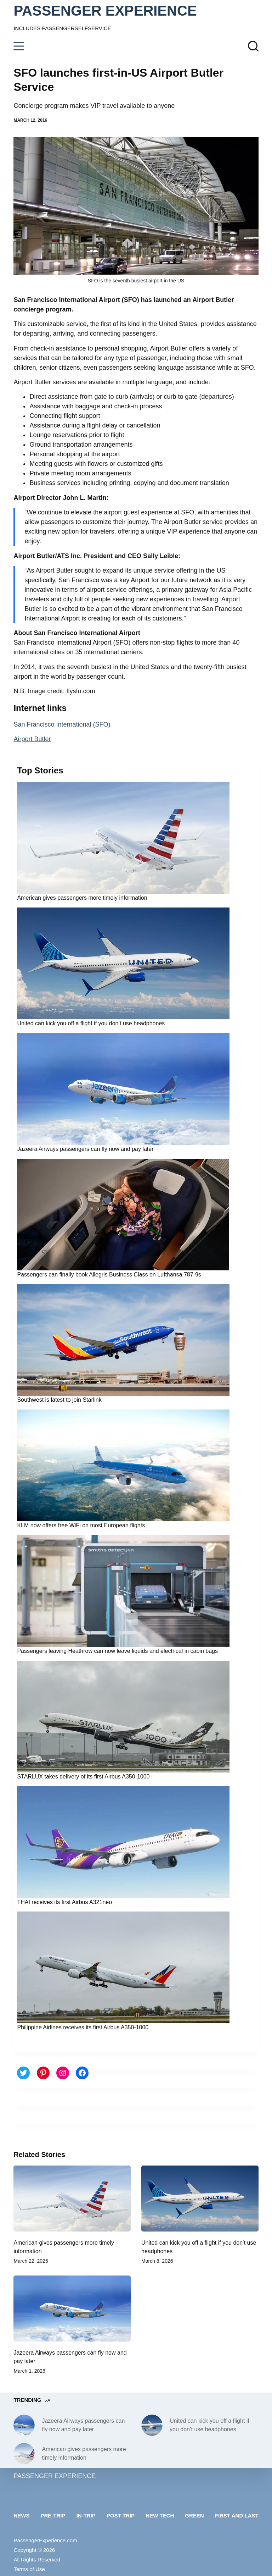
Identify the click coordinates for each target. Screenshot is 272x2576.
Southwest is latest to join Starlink (59, 1400)
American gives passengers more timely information (82, 898)
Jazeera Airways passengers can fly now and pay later (85, 1149)
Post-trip (121, 2515)
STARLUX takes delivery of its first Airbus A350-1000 (83, 1777)
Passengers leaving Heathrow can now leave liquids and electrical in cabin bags (117, 1651)
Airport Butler (32, 739)
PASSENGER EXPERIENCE (105, 10)
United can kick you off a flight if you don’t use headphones (91, 1023)
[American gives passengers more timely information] (72, 2199)
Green (194, 2515)
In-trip (86, 2515)
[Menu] (18, 46)
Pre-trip (53, 2515)
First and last (237, 2515)
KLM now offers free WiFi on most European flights (81, 1525)
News (21, 2515)
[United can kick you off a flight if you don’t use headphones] (200, 2199)
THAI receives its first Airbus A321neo (64, 1902)
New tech (160, 2515)
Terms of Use (29, 2569)
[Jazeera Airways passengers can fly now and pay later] (72, 2308)
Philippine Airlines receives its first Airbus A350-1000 (82, 2027)
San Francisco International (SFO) (61, 724)
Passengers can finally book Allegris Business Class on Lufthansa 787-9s (109, 1275)
